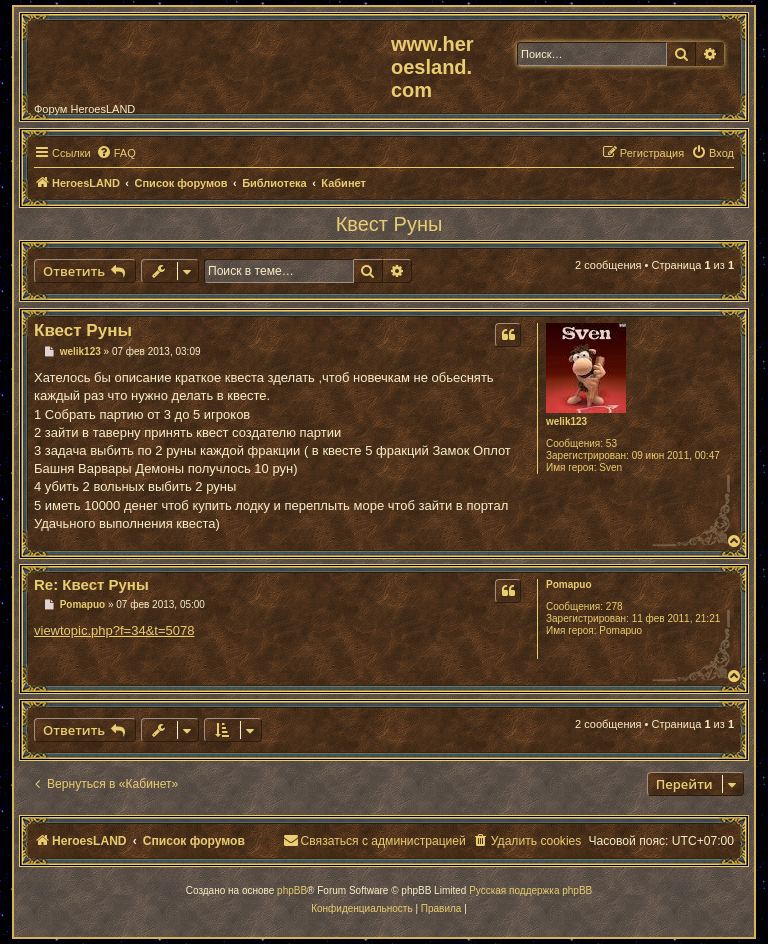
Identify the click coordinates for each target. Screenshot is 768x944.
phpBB (292, 890)
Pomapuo (569, 584)
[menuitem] (116, 153)
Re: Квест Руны (91, 584)
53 (611, 443)
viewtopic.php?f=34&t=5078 (114, 630)
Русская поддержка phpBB (530, 890)
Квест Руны (389, 224)
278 (614, 606)
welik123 (566, 421)
